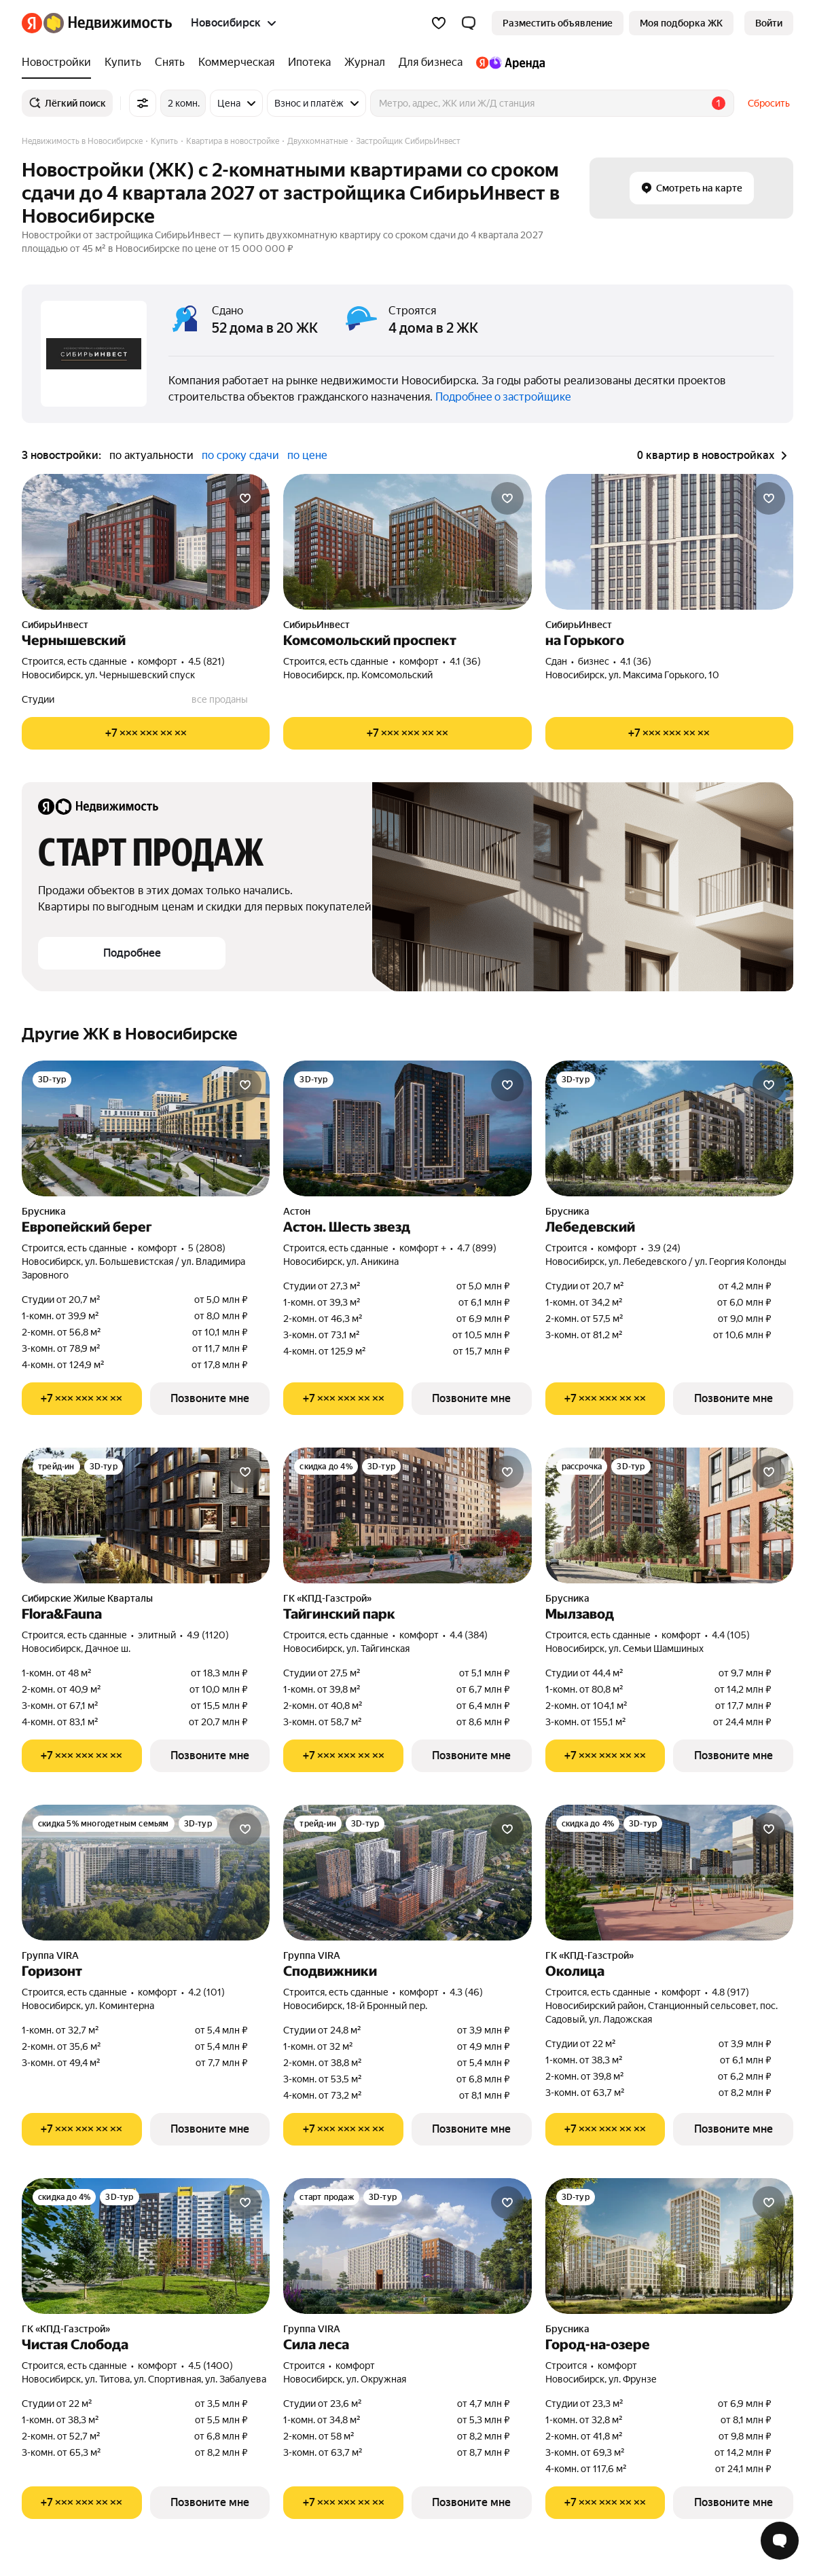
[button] (468, 23)
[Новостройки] (60, 62)
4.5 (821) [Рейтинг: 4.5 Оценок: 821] (206, 661)
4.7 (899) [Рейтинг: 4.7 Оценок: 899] (476, 1248)
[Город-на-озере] (669, 2246)
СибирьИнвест (55, 624)
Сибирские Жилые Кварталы (87, 1598)
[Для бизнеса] (430, 62)
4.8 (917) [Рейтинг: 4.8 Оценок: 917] (730, 1992)
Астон (296, 1211)
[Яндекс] (32, 23)
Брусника (44, 1211)
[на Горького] (669, 542)
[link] (768, 23)
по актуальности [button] (151, 455)
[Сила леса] (407, 2246)
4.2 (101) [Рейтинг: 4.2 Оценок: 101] (206, 1992)
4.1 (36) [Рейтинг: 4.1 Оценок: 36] (465, 661)
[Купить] (123, 62)
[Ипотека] (309, 62)
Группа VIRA (50, 1955)
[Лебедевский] (669, 1128)
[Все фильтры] (142, 103)
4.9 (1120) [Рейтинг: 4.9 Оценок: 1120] (208, 1635)
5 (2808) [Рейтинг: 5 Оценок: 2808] (206, 1248)
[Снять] (170, 62)
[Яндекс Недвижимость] (107, 23)
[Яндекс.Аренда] (507, 62)
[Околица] (669, 1872)
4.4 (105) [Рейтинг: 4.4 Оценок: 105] (731, 1635)
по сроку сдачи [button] (240, 455)
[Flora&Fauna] (146, 1515)
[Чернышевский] (146, 542)
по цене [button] (307, 455)
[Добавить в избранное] (245, 498)
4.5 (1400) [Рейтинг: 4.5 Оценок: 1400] (210, 2365)
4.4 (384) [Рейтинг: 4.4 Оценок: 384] (469, 1635)
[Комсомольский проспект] (407, 542)
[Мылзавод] (669, 1515)
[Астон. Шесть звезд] (407, 1128)
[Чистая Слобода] (146, 2246)
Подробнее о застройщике (503, 396)
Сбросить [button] (769, 103)
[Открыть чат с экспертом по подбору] (780, 2541)
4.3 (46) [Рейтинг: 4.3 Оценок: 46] (466, 1992)
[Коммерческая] (236, 62)
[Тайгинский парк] (407, 1515)
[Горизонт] (146, 1872)
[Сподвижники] (407, 1872)
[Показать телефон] (146, 733)
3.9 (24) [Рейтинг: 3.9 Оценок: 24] (664, 1248)
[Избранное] (439, 23)
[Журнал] (365, 62)
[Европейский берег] (146, 1128)
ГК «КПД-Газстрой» (327, 1598)
